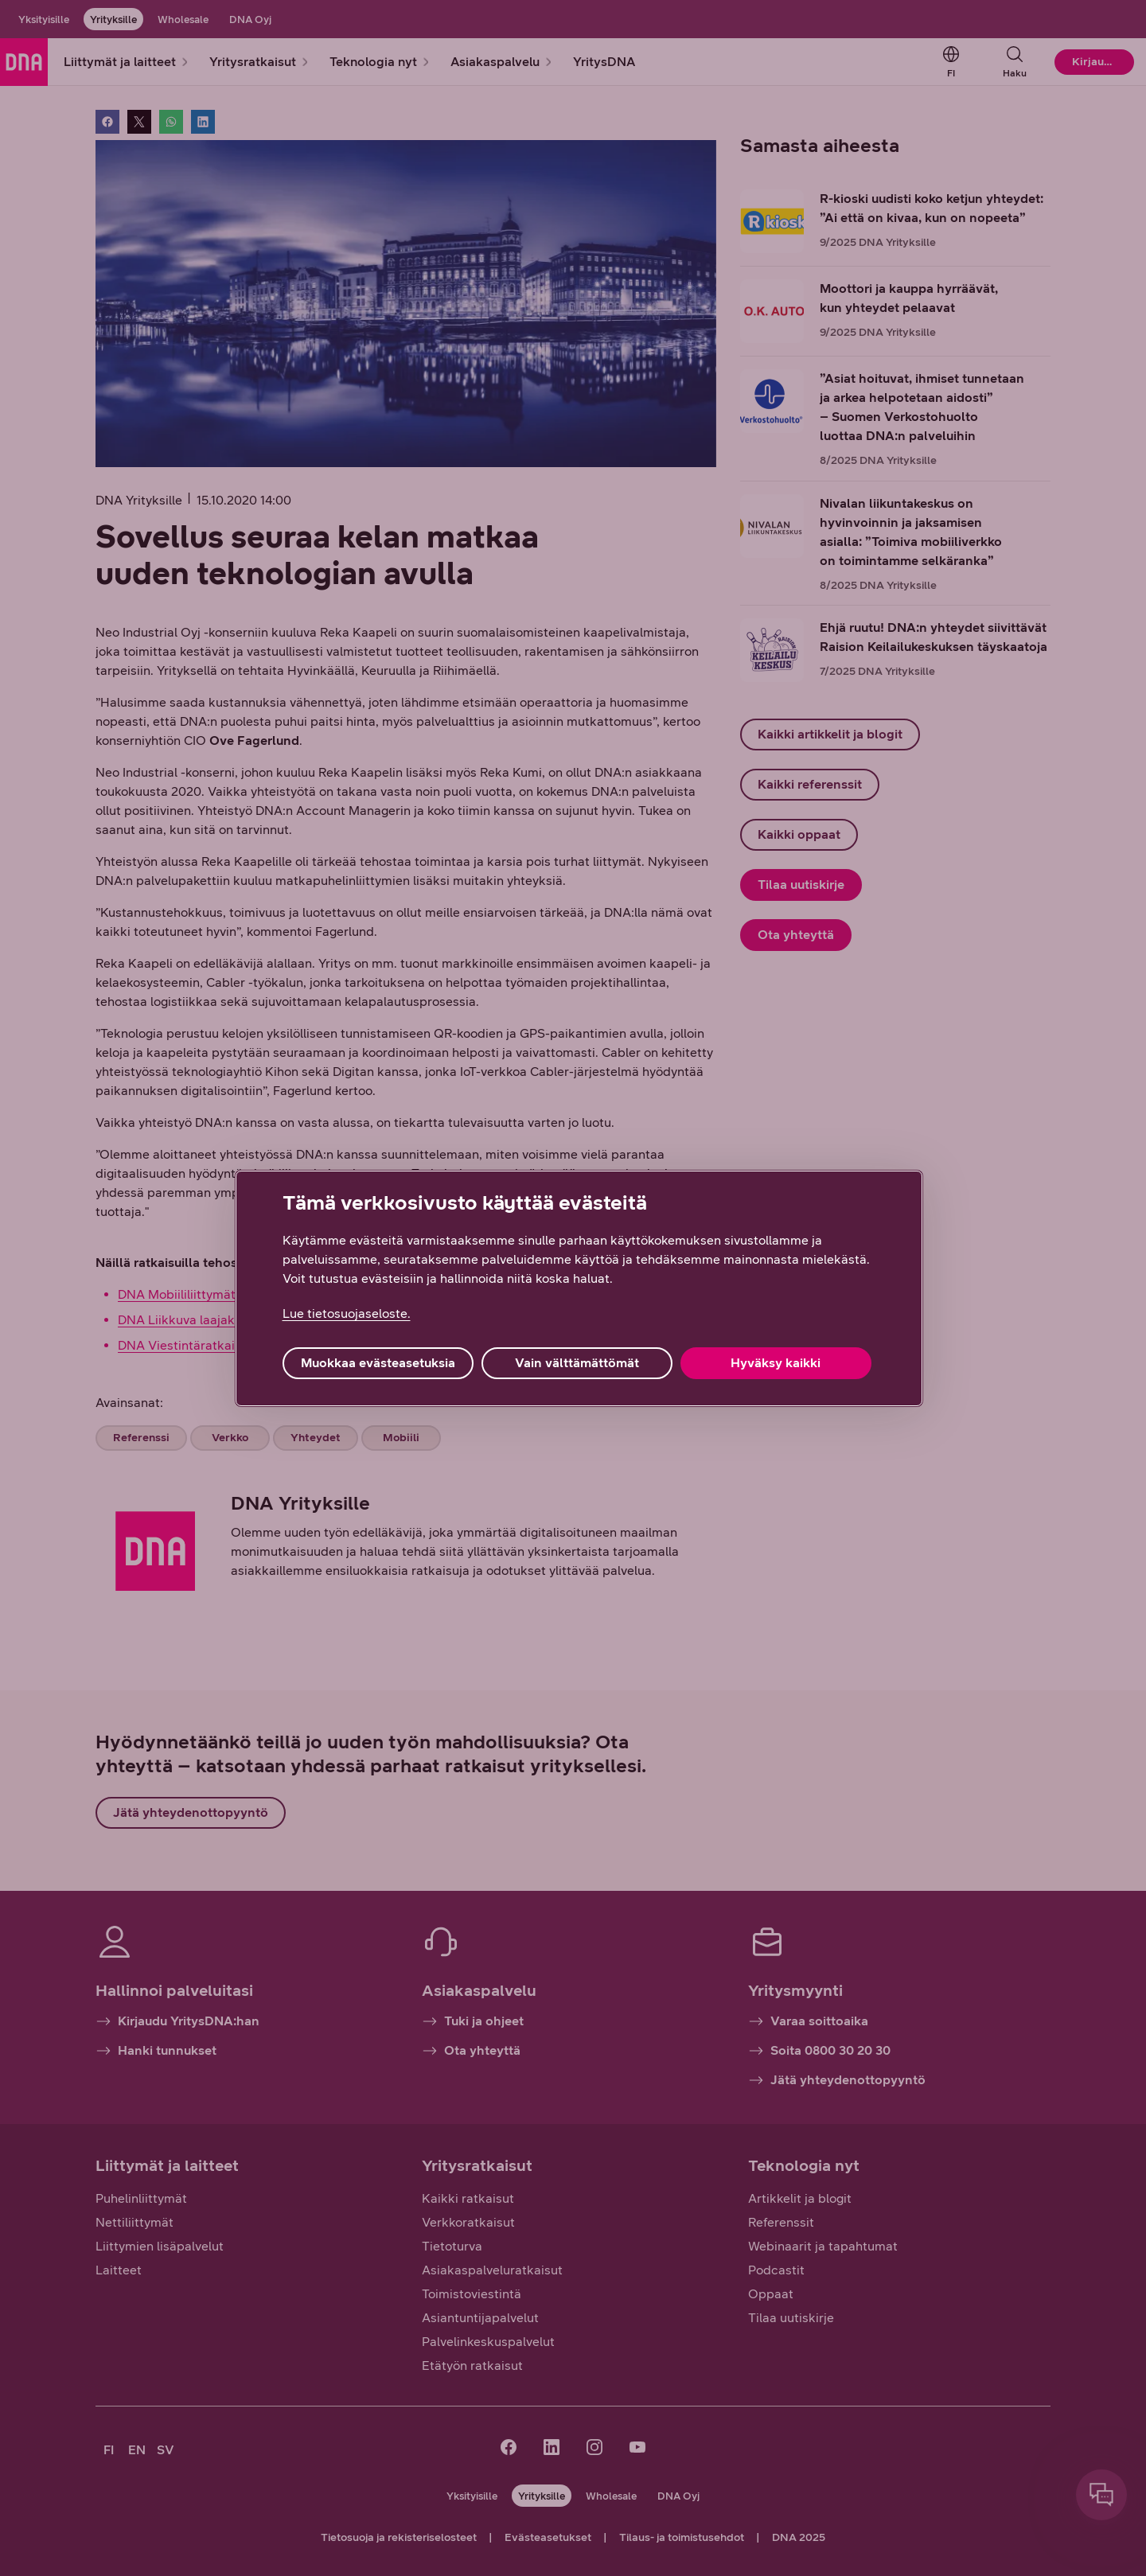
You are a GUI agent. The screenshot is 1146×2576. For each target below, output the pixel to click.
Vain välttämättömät (577, 1362)
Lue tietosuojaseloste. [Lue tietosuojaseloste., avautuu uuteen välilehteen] (347, 1313)
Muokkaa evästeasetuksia (378, 1362)
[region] (579, 1288)
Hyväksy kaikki (776, 1362)
